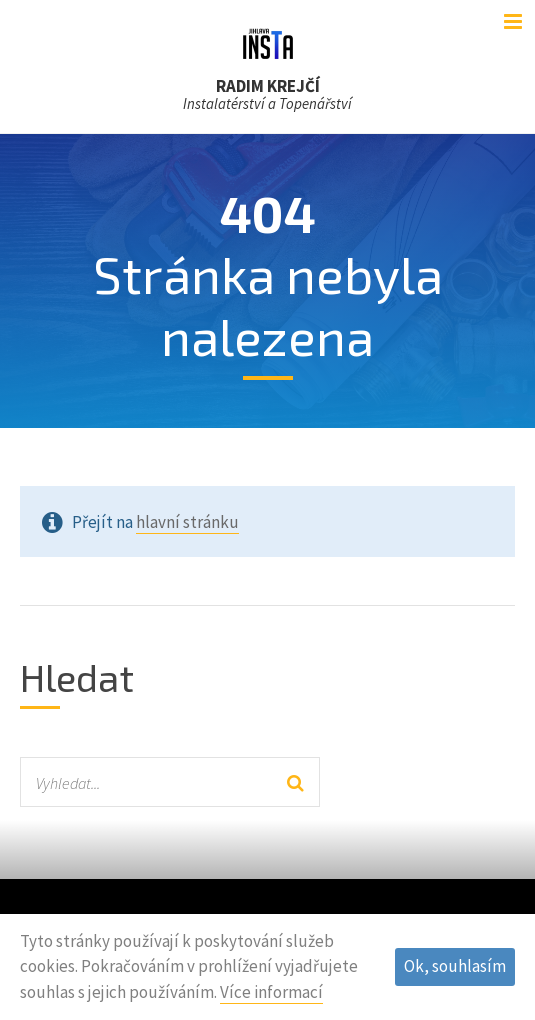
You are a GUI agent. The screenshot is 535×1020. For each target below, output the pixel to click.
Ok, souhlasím (455, 966)
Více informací (271, 992)
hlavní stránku (187, 522)
